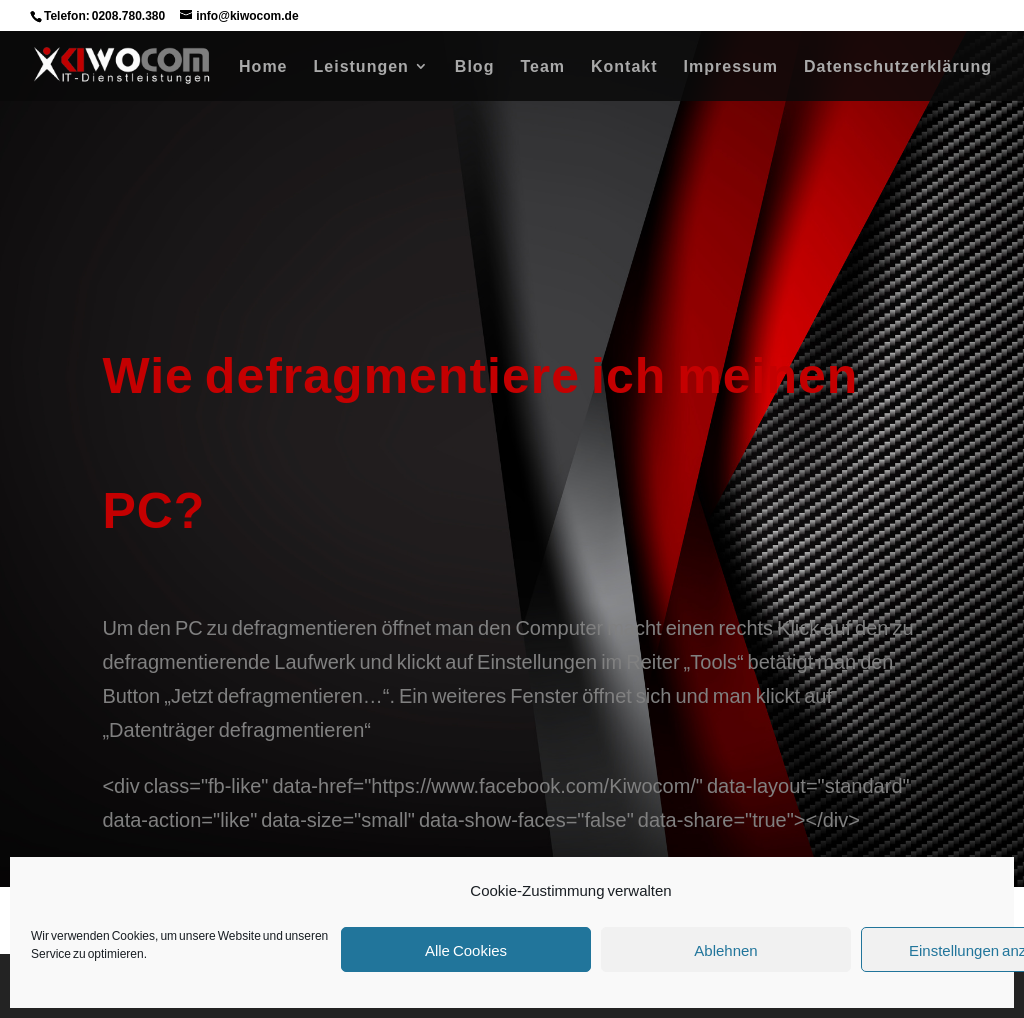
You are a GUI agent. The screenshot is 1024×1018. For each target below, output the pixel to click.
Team (542, 67)
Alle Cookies (466, 950)
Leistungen (361, 67)
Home (263, 67)
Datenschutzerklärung (898, 67)
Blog (475, 67)
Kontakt (624, 67)
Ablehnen (725, 950)
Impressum (731, 67)
